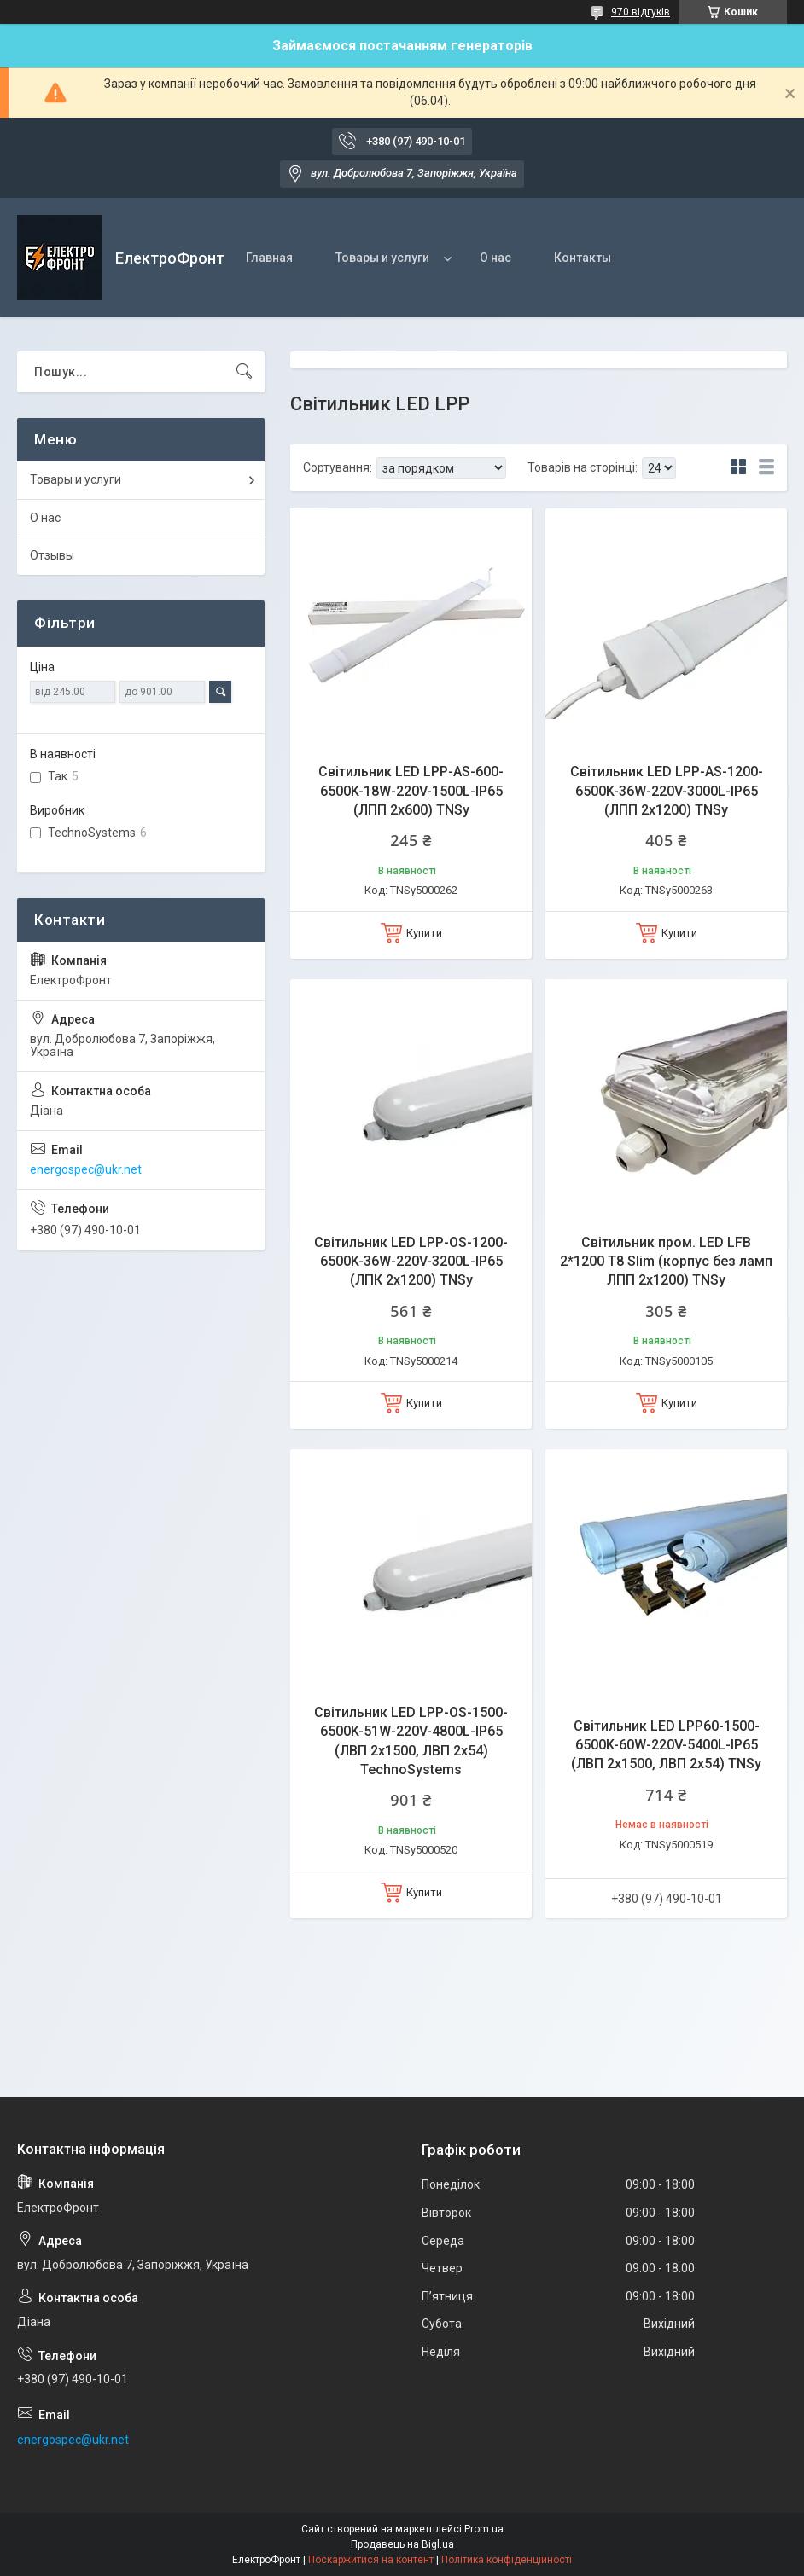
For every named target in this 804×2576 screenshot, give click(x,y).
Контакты (582, 257)
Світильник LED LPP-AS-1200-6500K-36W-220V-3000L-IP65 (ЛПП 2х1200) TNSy (666, 790)
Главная (269, 257)
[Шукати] (244, 371)
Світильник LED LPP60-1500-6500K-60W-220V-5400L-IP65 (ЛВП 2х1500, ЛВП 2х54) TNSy (666, 1745)
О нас (495, 257)
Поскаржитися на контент (371, 2560)
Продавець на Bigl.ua (402, 2544)
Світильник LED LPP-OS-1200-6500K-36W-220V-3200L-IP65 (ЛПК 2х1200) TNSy (411, 1261)
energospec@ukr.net (86, 1169)
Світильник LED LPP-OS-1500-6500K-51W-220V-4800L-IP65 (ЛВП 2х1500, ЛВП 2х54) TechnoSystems (411, 1741)
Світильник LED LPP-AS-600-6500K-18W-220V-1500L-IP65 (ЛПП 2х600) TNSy (411, 790)
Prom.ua (484, 2529)
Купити (424, 932)
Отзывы (52, 555)
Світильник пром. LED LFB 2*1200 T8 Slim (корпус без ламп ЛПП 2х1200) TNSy (666, 1261)
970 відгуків (640, 12)
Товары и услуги (382, 257)
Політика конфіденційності (506, 2560)
